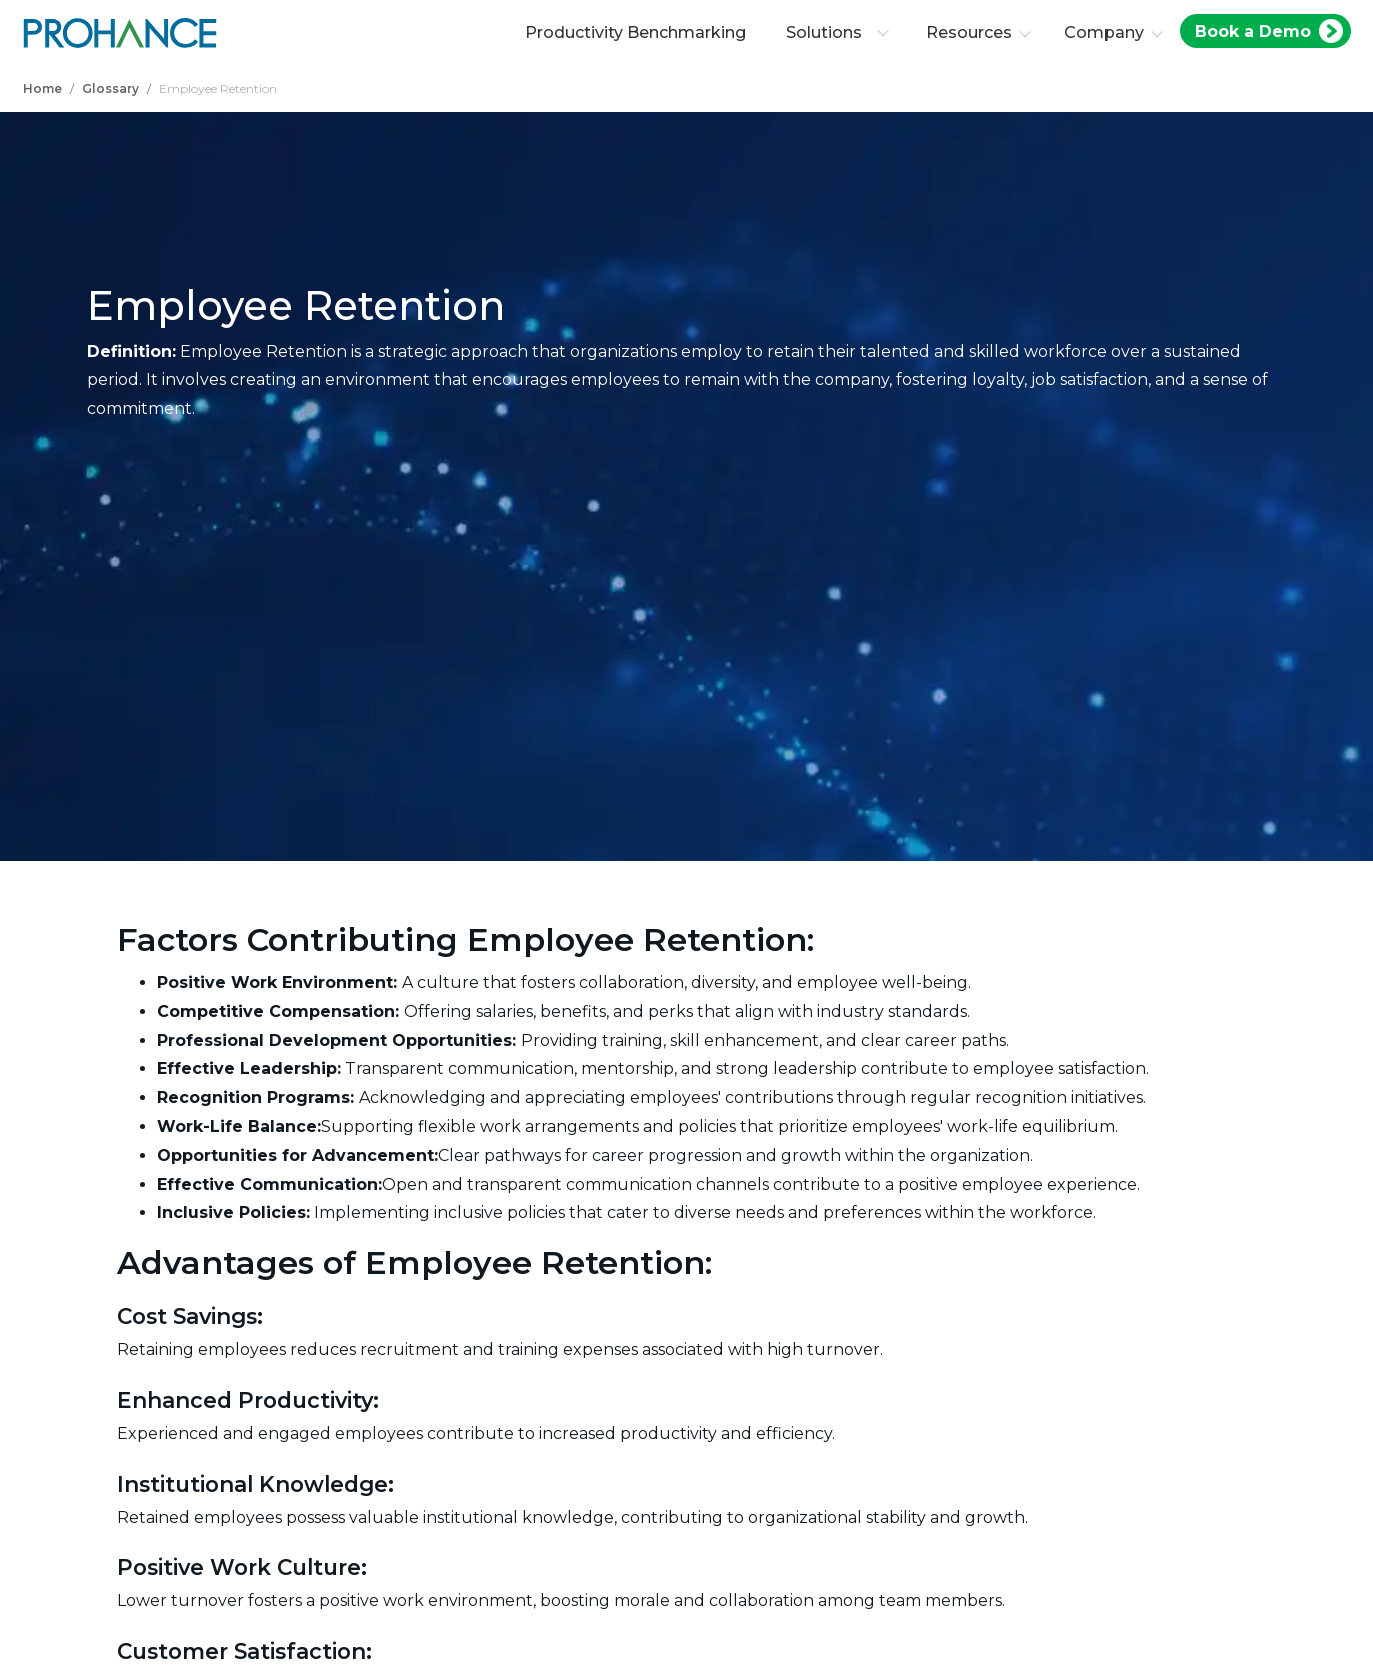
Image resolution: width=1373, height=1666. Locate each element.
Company (1104, 32)
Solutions (837, 32)
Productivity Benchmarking (635, 32)
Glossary (110, 88)
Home (42, 88)
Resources (969, 32)
